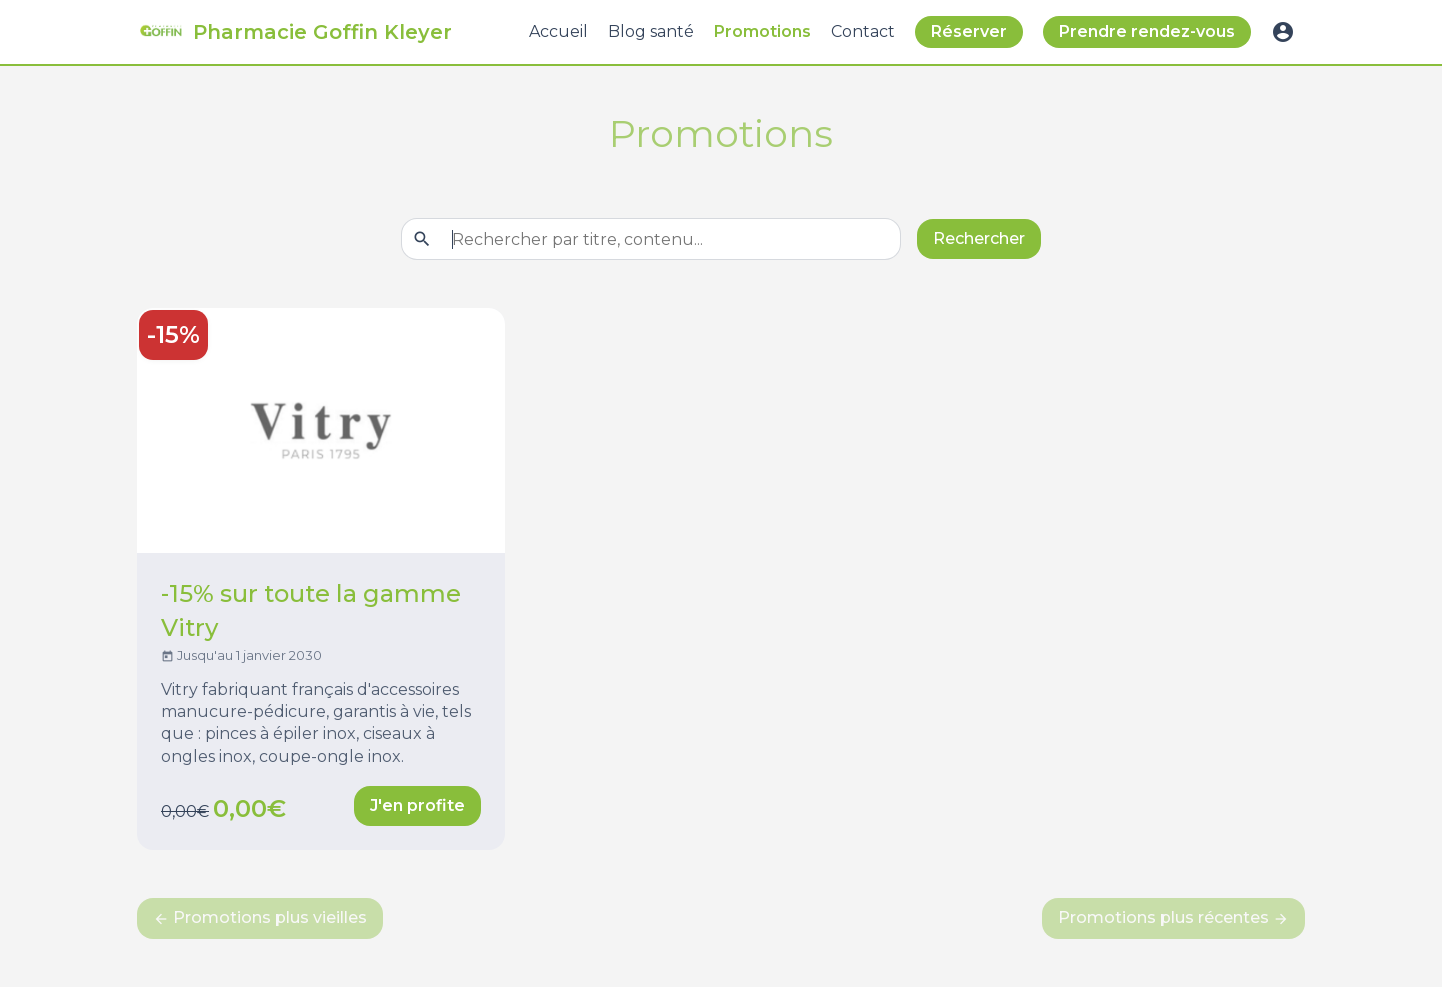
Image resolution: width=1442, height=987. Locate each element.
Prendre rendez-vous (1147, 31)
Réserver (969, 31)
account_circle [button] (1283, 32)
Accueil (558, 31)
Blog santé (651, 31)
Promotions (762, 31)
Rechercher (979, 238)
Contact (863, 31)
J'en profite (417, 805)
